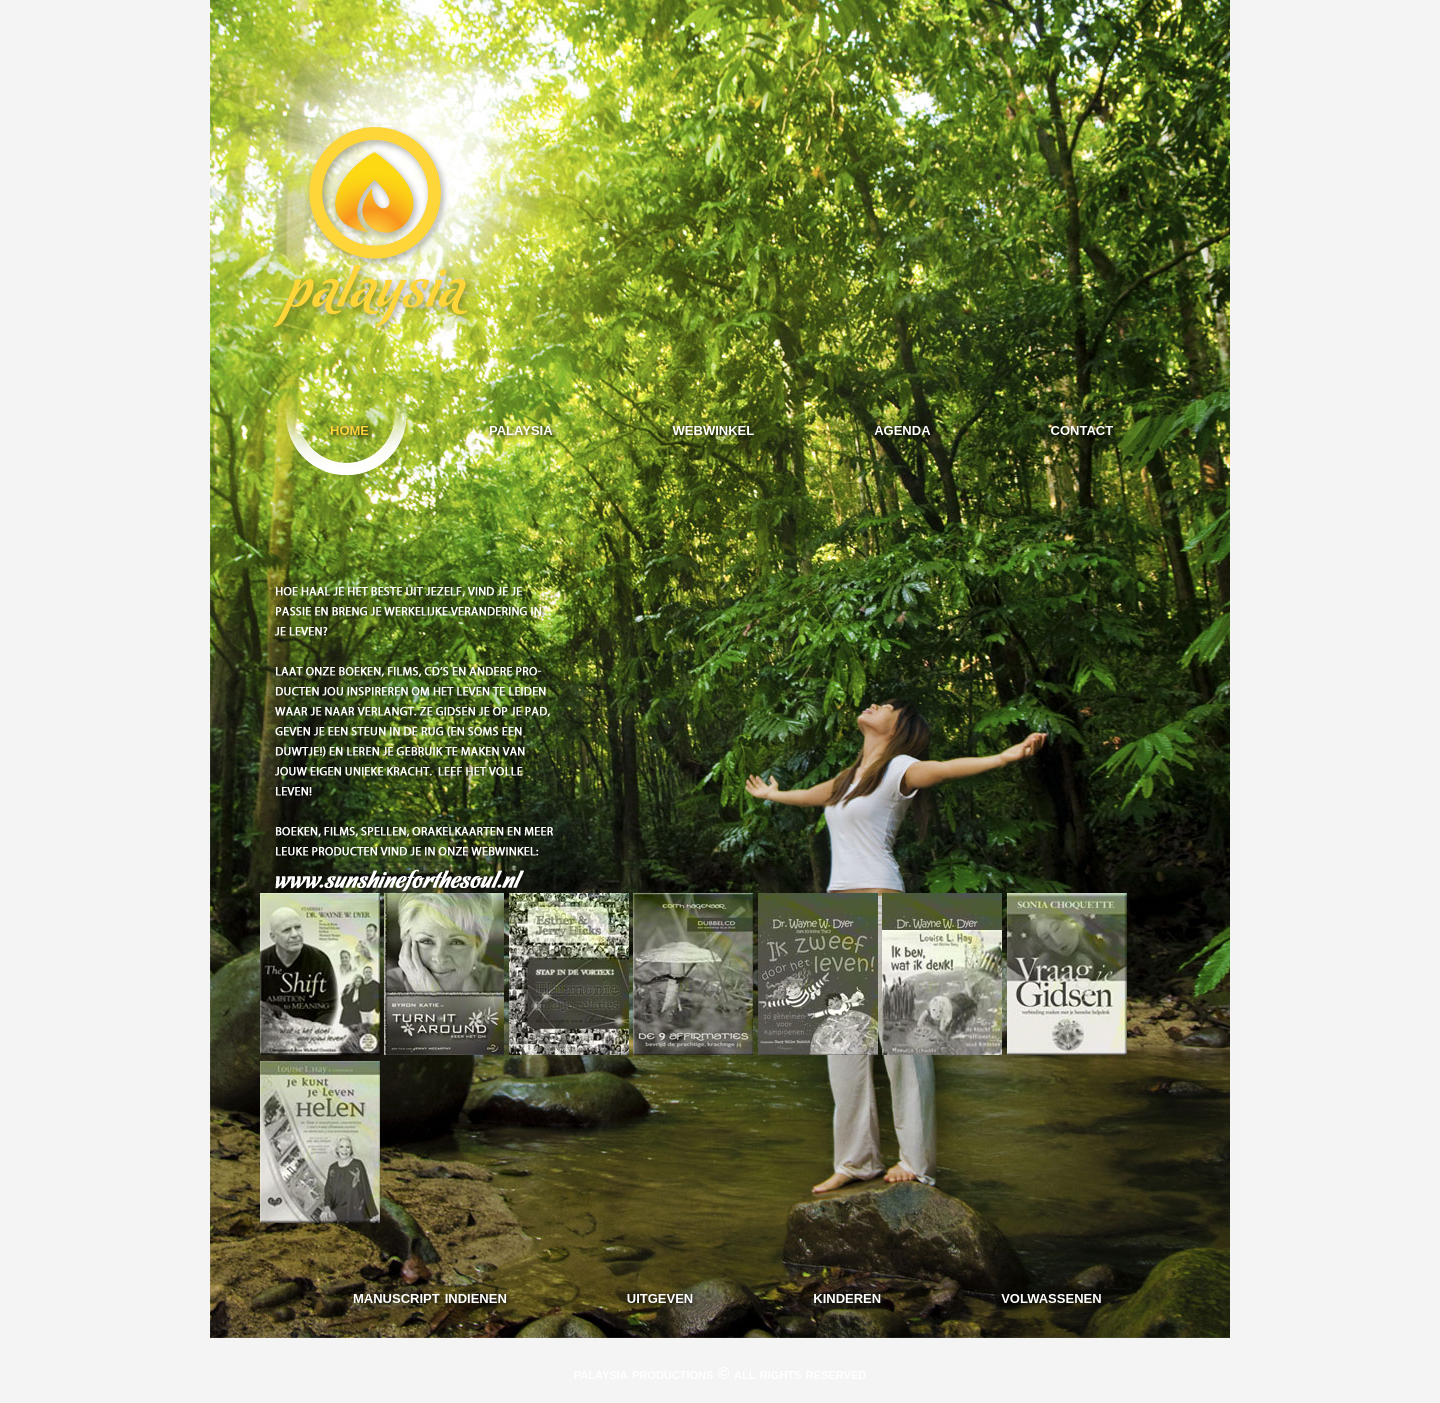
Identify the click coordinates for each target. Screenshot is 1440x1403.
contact (1082, 429)
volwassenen (1051, 1297)
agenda (902, 429)
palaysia (521, 429)
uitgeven (660, 1297)
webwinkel (714, 429)
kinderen (847, 1297)
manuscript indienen (430, 1297)
